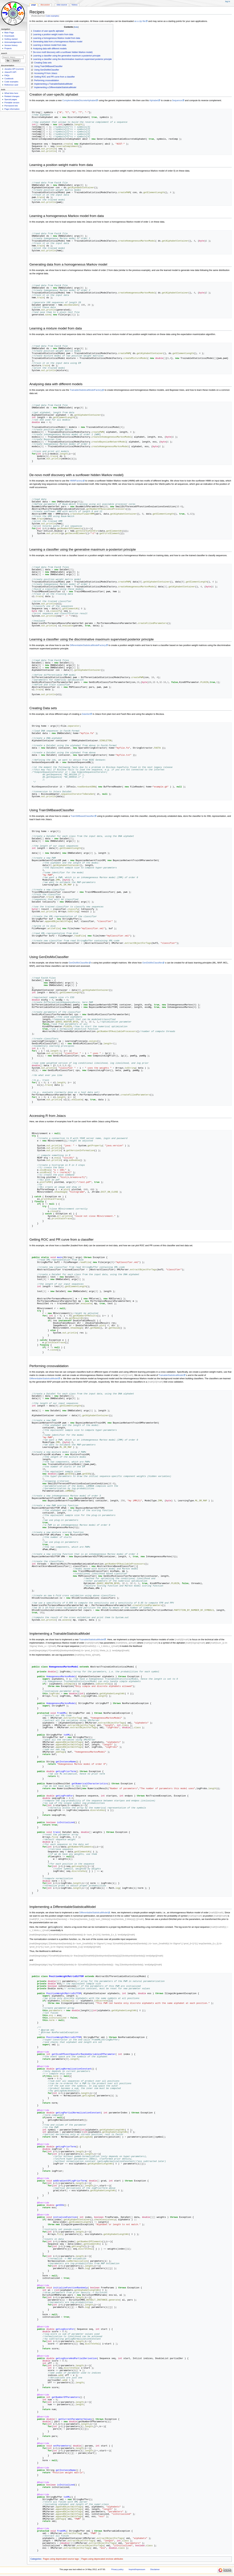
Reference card (11, 85)
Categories (36, 2559)
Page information (12, 109)
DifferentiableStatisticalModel (43, 1378)
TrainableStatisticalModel (170, 1375)
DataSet (86, 714)
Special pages (10, 99)
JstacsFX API (10, 72)
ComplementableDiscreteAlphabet (79, 100)
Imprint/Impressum (137, 2570)
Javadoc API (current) (14, 69)
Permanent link (11, 106)
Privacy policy (117, 2570)
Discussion (45, 5)
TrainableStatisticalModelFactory (86, 390)
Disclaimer (155, 2570)
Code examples (52, 16)
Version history (10, 45)
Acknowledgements (13, 42)
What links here (11, 93)
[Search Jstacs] (13, 57)
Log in (227, 1)
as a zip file (139, 21)
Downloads (9, 36)
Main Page (9, 33)
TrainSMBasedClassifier (82, 816)
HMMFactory (76, 481)
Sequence (177, 100)
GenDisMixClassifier (79, 963)
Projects (8, 48)
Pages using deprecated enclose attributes (102, 2559)
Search (4, 53)
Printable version (11, 103)
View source (61, 5)
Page (33, 5)
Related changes (11, 96)
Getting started (10, 39)
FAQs (6, 75)
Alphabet (153, 100)
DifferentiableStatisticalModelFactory (88, 645)
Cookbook (8, 78)
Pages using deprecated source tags (61, 2559)
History (75, 5)
